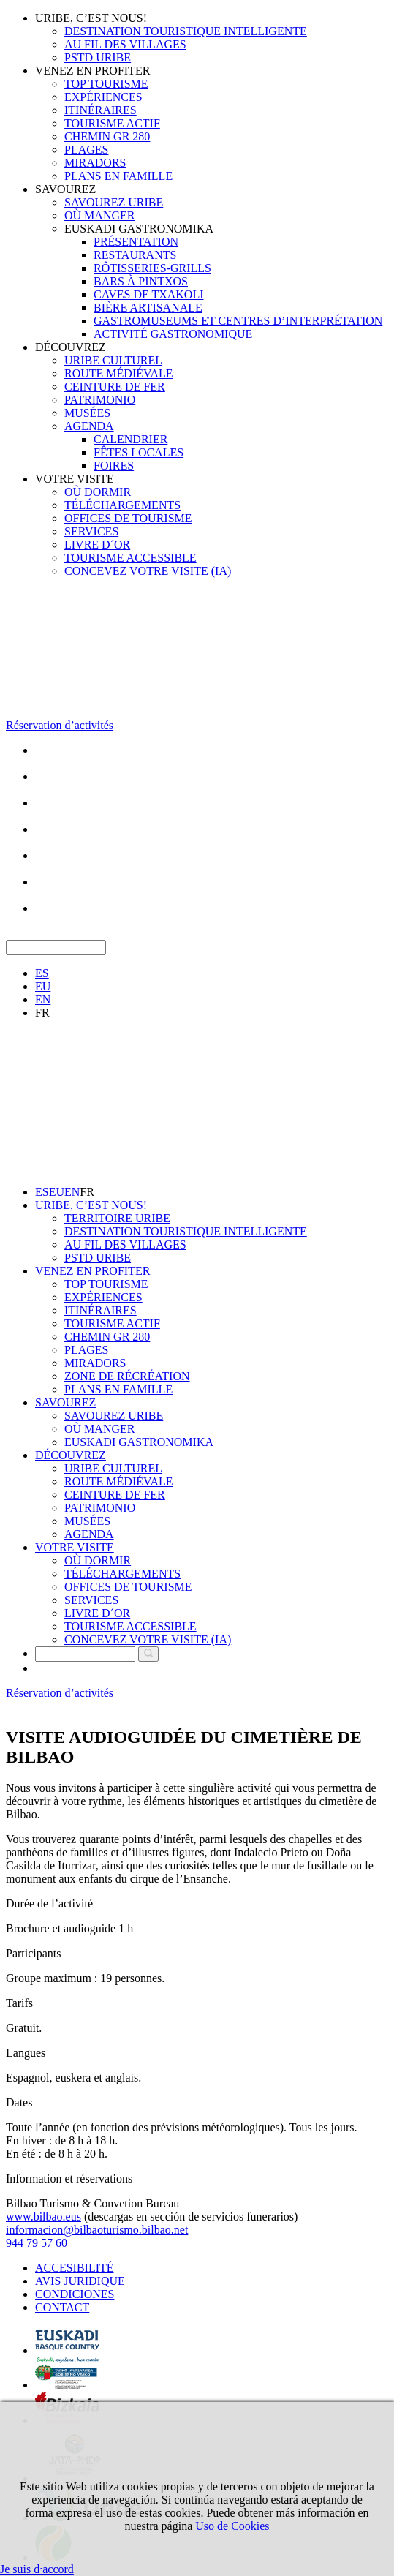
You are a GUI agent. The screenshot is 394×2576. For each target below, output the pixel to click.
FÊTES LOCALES (138, 452)
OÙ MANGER (99, 215)
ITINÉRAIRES (100, 110)
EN (42, 999)
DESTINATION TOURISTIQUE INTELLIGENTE (185, 31)
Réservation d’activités (59, 725)
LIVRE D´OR (97, 544)
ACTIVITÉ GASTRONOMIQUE (173, 334)
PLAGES (86, 149)
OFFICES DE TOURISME (128, 518)
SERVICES (91, 531)
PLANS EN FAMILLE (118, 176)
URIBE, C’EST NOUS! (91, 18)
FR (42, 1012)
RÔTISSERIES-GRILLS (152, 268)
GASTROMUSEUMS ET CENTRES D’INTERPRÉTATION (238, 321)
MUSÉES (87, 413)
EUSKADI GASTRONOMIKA (138, 228)
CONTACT (62, 2307)
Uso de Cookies (232, 2526)
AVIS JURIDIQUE (80, 2281)
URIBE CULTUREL (113, 360)
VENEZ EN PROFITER (92, 70)
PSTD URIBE (97, 57)
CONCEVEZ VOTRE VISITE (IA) (147, 571)
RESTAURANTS (135, 255)
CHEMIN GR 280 (107, 136)
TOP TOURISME (106, 84)
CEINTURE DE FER (114, 386)
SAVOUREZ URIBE (113, 202)
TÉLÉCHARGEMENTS (122, 505)
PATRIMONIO (99, 399)
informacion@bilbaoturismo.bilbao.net (97, 2229)
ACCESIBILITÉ (74, 2267)
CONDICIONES (74, 2294)
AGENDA (89, 426)
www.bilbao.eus (43, 2216)
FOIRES (114, 465)
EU (42, 986)
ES (42, 973)
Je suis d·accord (37, 2569)
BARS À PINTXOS (141, 281)
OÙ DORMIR (97, 492)
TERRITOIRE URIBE (117, 1218)
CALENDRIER (130, 439)
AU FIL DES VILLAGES (125, 44)
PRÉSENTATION (136, 242)
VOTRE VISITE (74, 478)
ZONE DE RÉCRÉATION (127, 1376)
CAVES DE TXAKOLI (149, 294)
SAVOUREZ (65, 189)
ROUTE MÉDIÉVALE (118, 373)
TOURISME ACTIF (112, 123)
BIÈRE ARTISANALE (148, 307)
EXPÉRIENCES (103, 97)
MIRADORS (95, 163)
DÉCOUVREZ (70, 347)
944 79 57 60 (36, 2243)
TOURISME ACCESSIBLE (130, 557)
